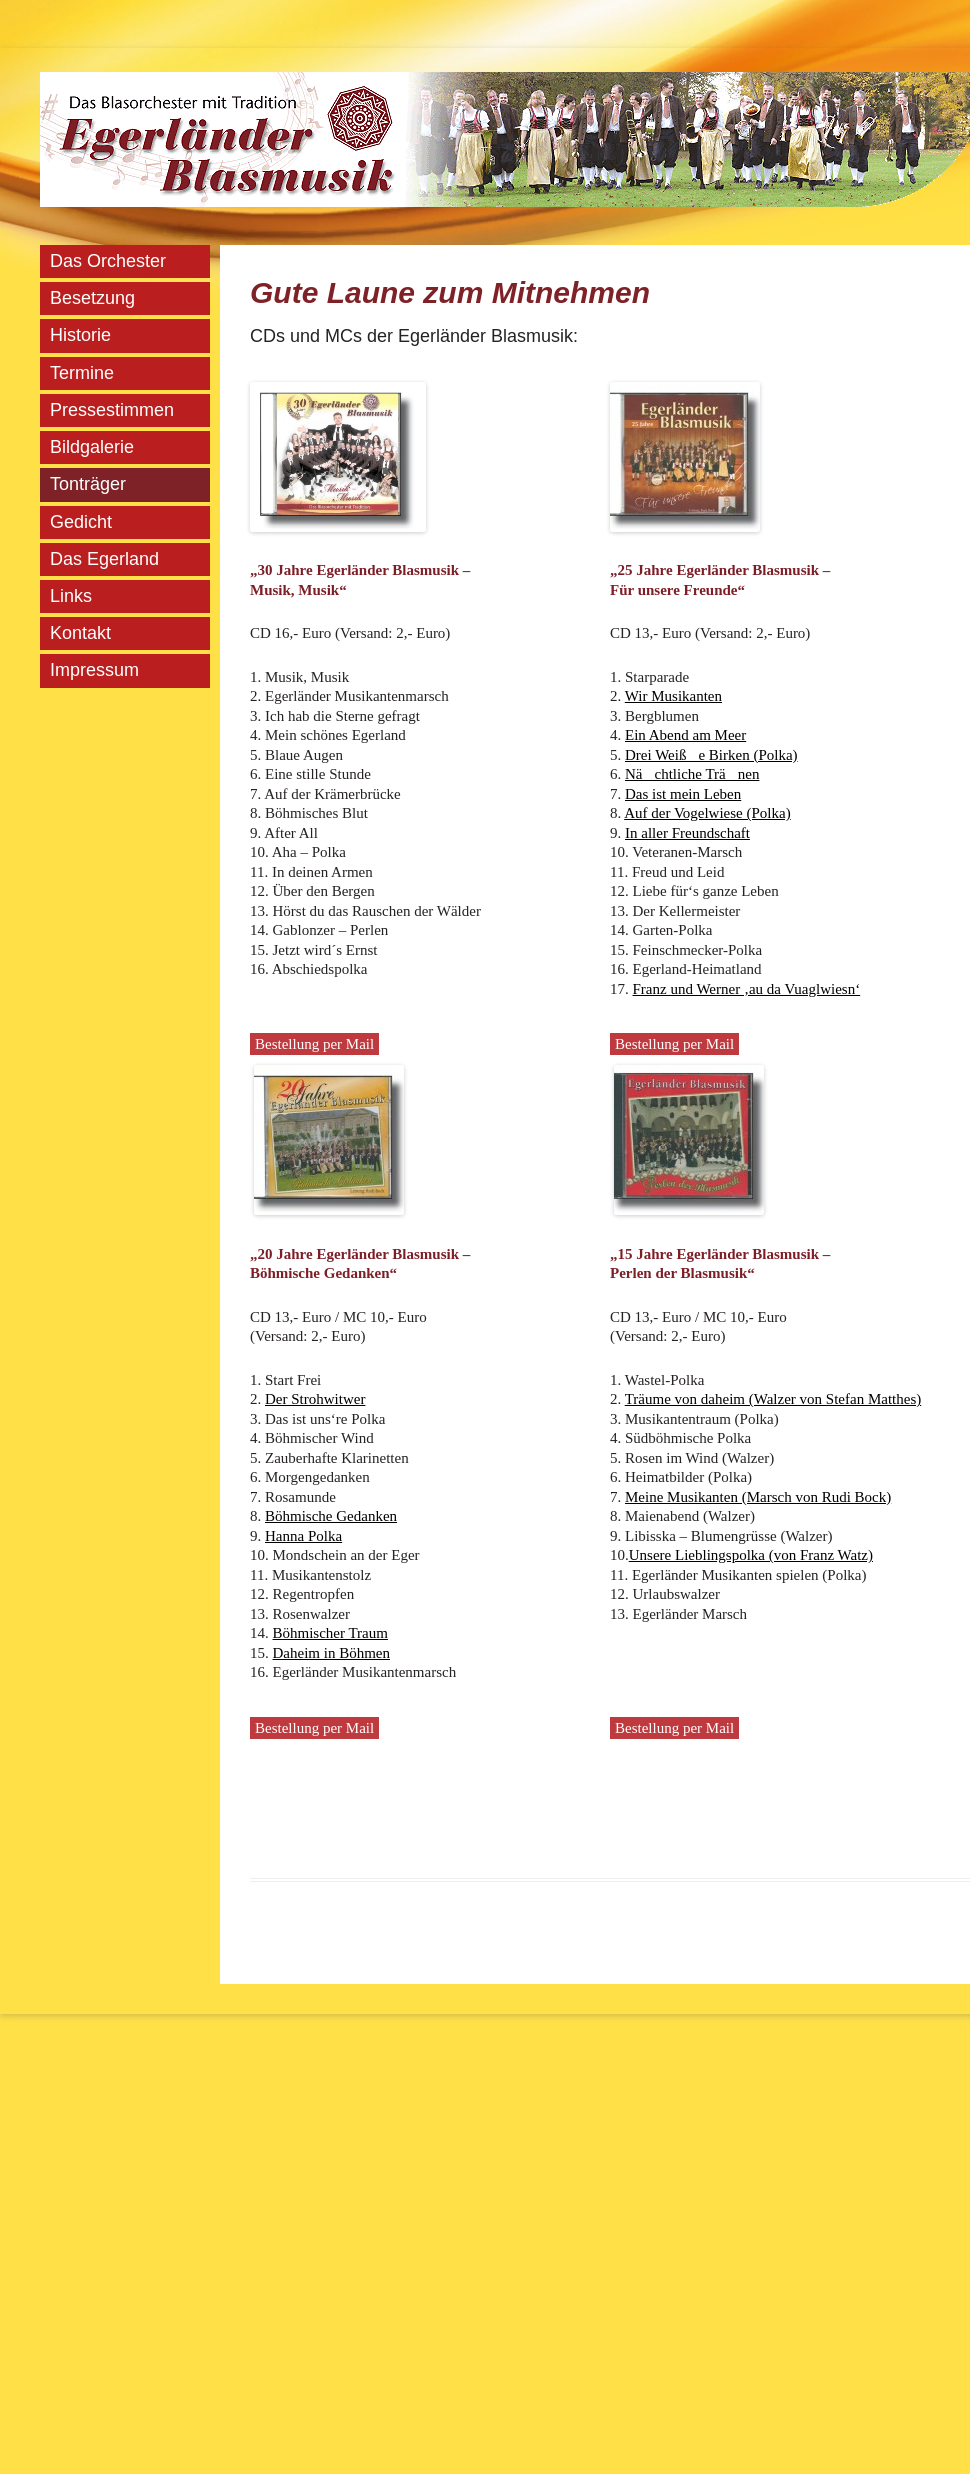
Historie (80, 335)
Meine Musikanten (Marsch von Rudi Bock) (758, 1497)
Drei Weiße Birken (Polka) (711, 755)
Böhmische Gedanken (331, 1516)
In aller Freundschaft (687, 833)
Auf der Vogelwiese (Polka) (707, 813)
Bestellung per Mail (314, 1044)
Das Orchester (108, 261)
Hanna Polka (303, 1536)
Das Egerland (104, 559)
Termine (82, 373)
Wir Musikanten (673, 696)
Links (71, 596)
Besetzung (92, 298)
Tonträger (88, 484)
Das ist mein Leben (683, 794)
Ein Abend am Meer (685, 735)
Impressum (94, 670)
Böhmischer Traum (330, 1633)
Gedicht (81, 522)
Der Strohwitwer (315, 1399)
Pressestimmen (112, 410)
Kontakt (80, 633)
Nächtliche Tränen (692, 774)
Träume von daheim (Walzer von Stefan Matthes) (773, 1399)
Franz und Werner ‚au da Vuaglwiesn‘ (747, 989)
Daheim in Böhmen (331, 1653)
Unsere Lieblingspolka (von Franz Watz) (751, 1555)
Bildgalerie (92, 447)
